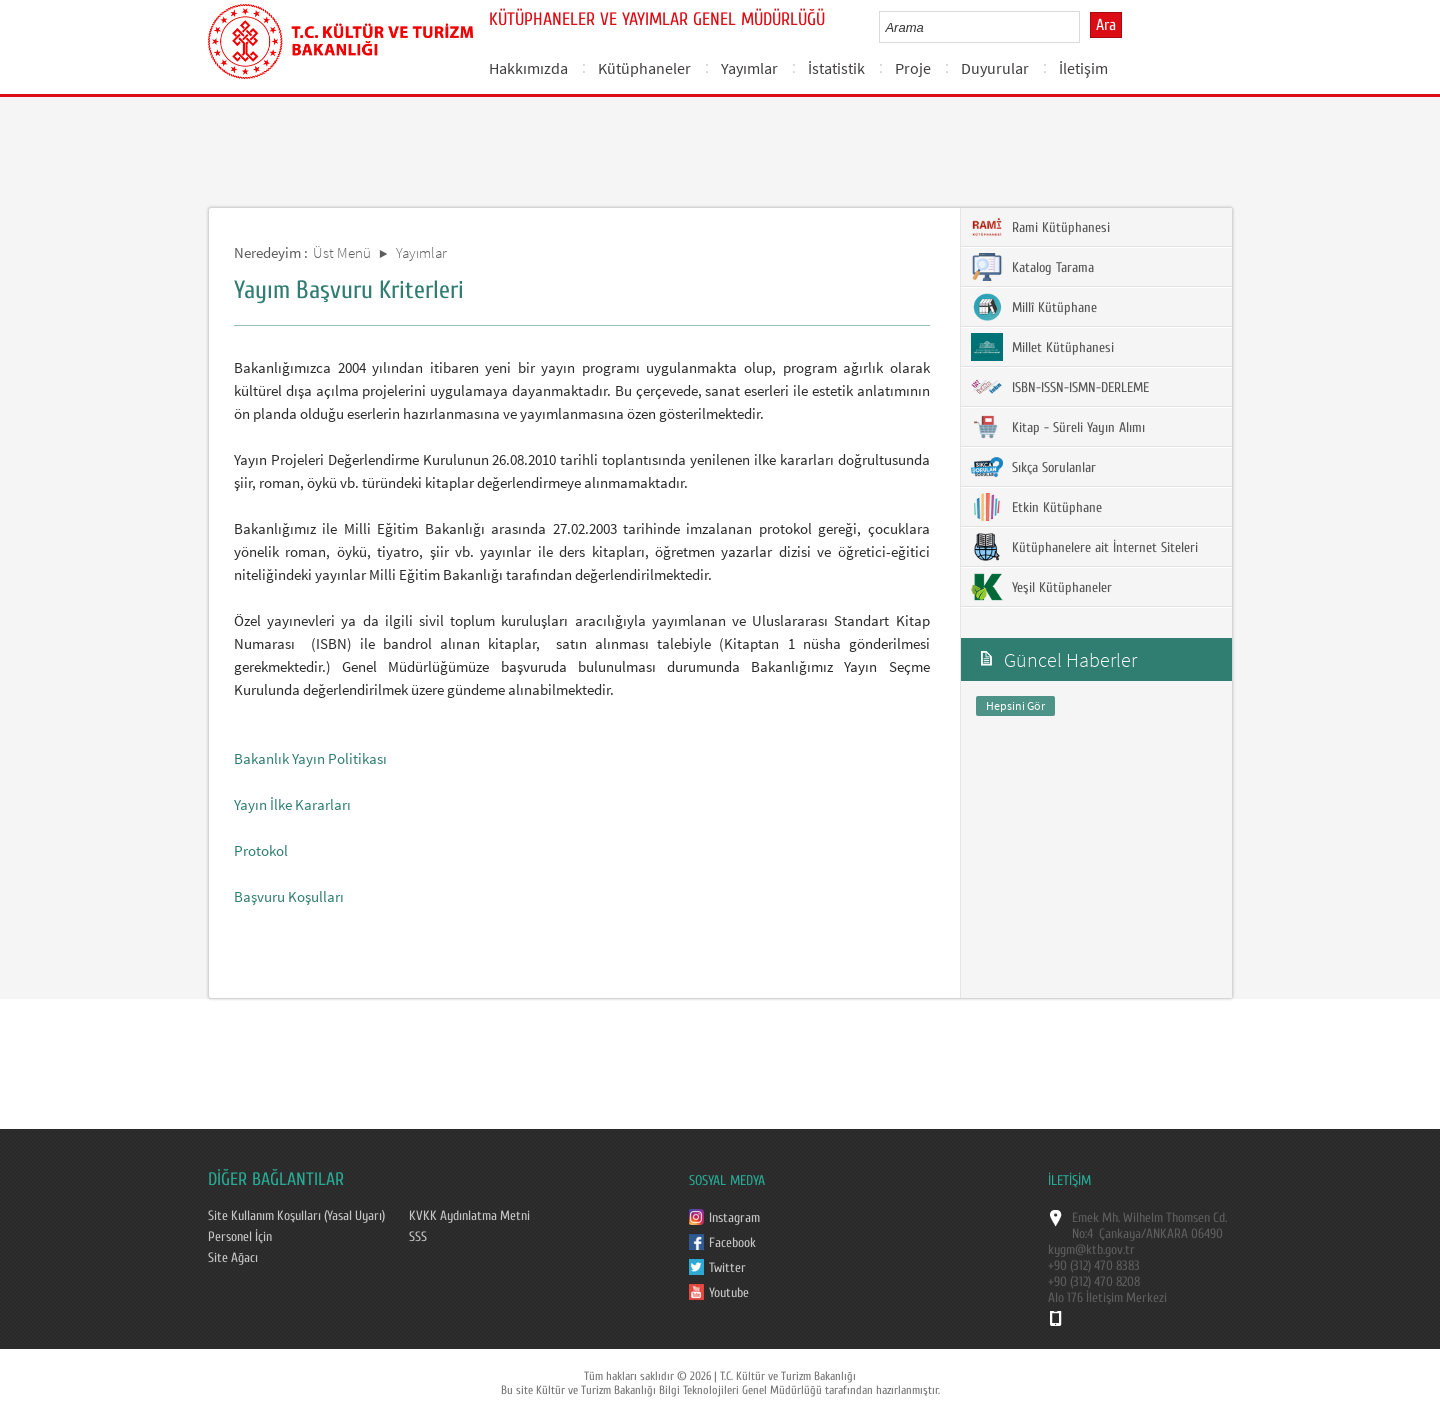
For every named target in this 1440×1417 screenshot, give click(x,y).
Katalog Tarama (1032, 267)
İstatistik (836, 68)
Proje (913, 68)
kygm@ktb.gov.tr (1091, 1250)
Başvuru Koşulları (289, 896)
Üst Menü (342, 252)
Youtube (729, 1293)
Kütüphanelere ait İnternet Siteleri (1084, 547)
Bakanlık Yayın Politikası (310, 758)
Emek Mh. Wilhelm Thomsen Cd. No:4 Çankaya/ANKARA (1149, 1226)
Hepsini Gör (1015, 705)
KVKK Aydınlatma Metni (469, 1216)
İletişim (1083, 68)
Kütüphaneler (644, 68)
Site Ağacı (233, 1258)
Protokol (261, 850)
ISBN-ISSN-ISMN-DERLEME (1060, 387)
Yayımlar (749, 68)
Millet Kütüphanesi (1042, 347)
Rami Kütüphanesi (1040, 227)
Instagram (734, 1218)
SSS (418, 1237)
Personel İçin (240, 1237)
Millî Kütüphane (1034, 307)
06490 (1207, 1234)
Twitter (727, 1268)
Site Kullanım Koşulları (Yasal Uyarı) (296, 1216)
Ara (1106, 25)
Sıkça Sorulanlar (1033, 467)
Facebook (732, 1243)
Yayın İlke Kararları (292, 804)
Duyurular (995, 68)
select (1085, 27)
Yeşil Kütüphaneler (1041, 587)
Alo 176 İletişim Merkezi (1107, 1298)
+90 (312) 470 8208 (1094, 1282)
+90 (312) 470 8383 (1094, 1266)
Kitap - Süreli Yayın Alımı (1058, 427)
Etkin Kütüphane (1036, 507)
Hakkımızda (528, 68)
